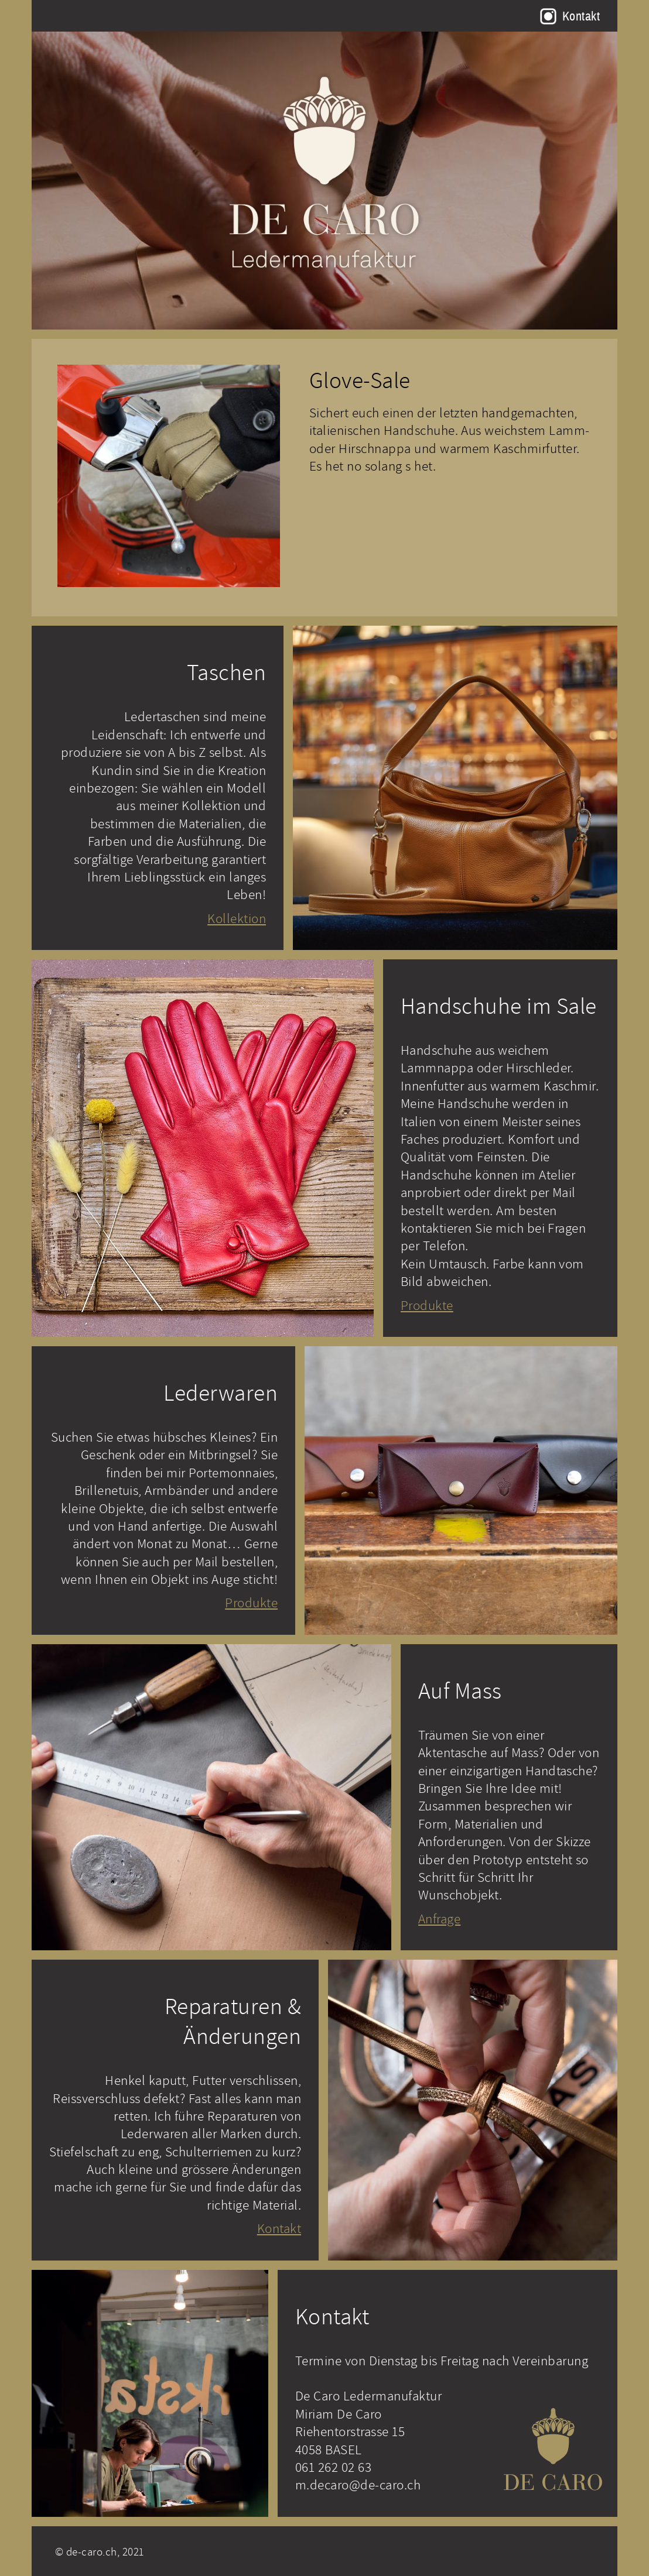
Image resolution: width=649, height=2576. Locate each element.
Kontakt (581, 16)
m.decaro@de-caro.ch (358, 2484)
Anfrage (439, 1918)
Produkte (427, 1304)
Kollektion (236, 918)
